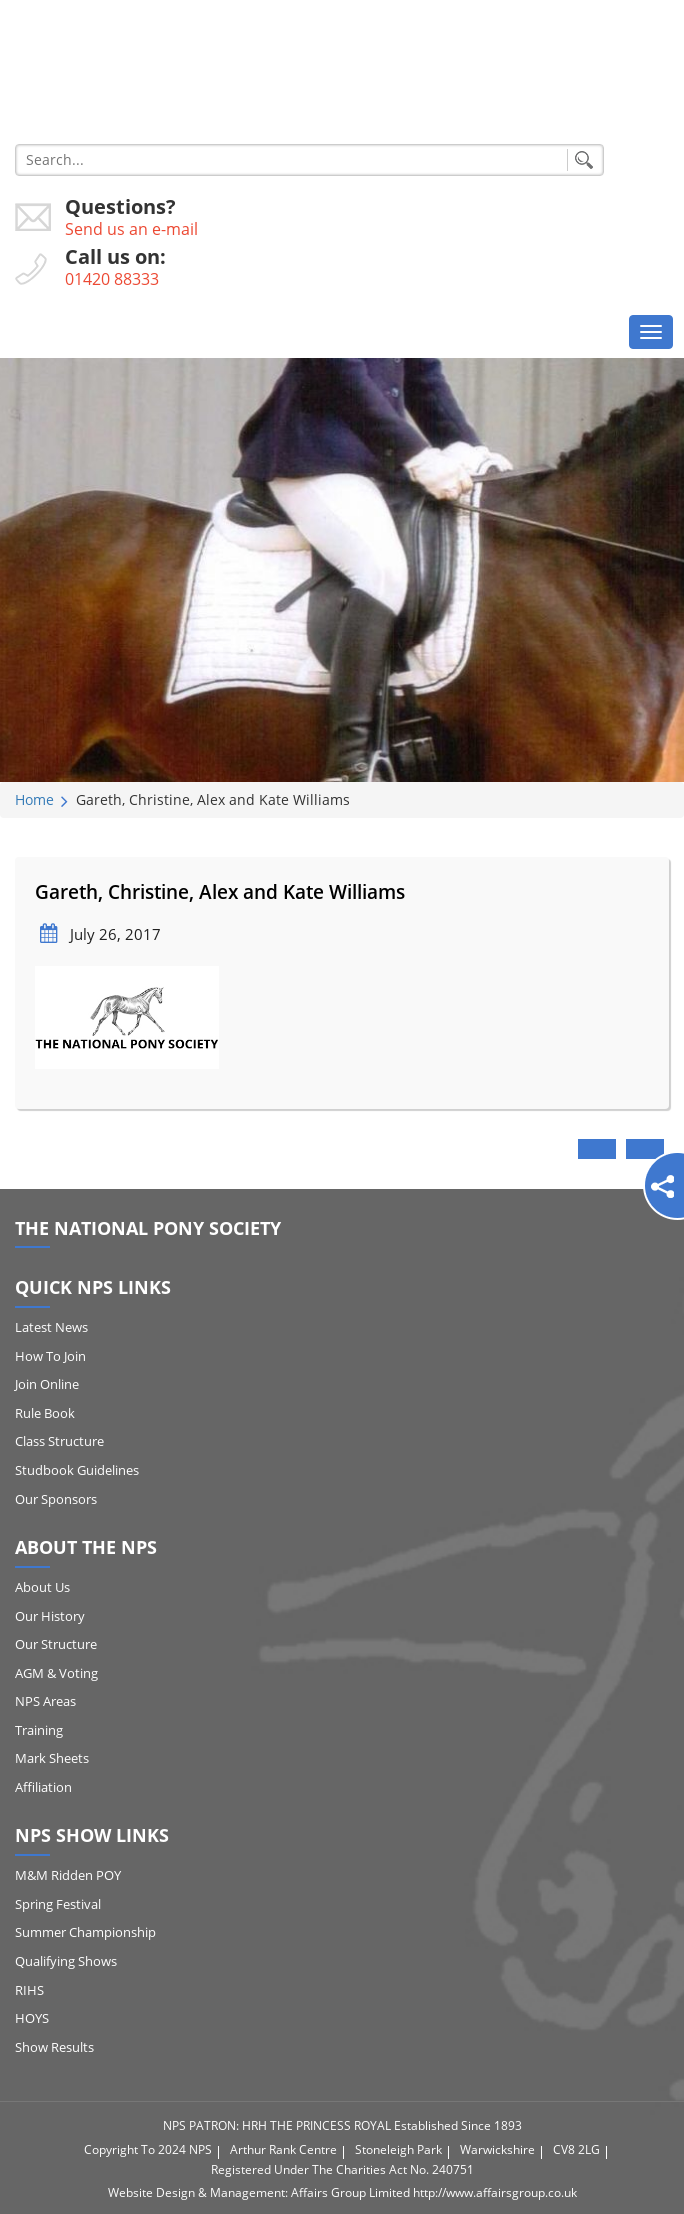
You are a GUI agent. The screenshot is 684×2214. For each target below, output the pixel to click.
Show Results (54, 2047)
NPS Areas (45, 1701)
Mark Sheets (52, 1758)
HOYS (32, 2018)
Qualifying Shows (66, 1961)
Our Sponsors (56, 1499)
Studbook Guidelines (77, 1470)
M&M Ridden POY (68, 1875)
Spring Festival (58, 1904)
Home (34, 799)
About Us (42, 1587)
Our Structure (56, 1644)
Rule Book (45, 1413)
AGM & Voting (56, 1673)
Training (39, 1730)
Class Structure (59, 1441)
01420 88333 (112, 279)
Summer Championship (85, 1932)
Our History (50, 1616)
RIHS (29, 1990)
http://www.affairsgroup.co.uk (495, 2192)
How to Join (50, 1356)
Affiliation (43, 1787)
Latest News (51, 1327)
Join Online (47, 1384)
